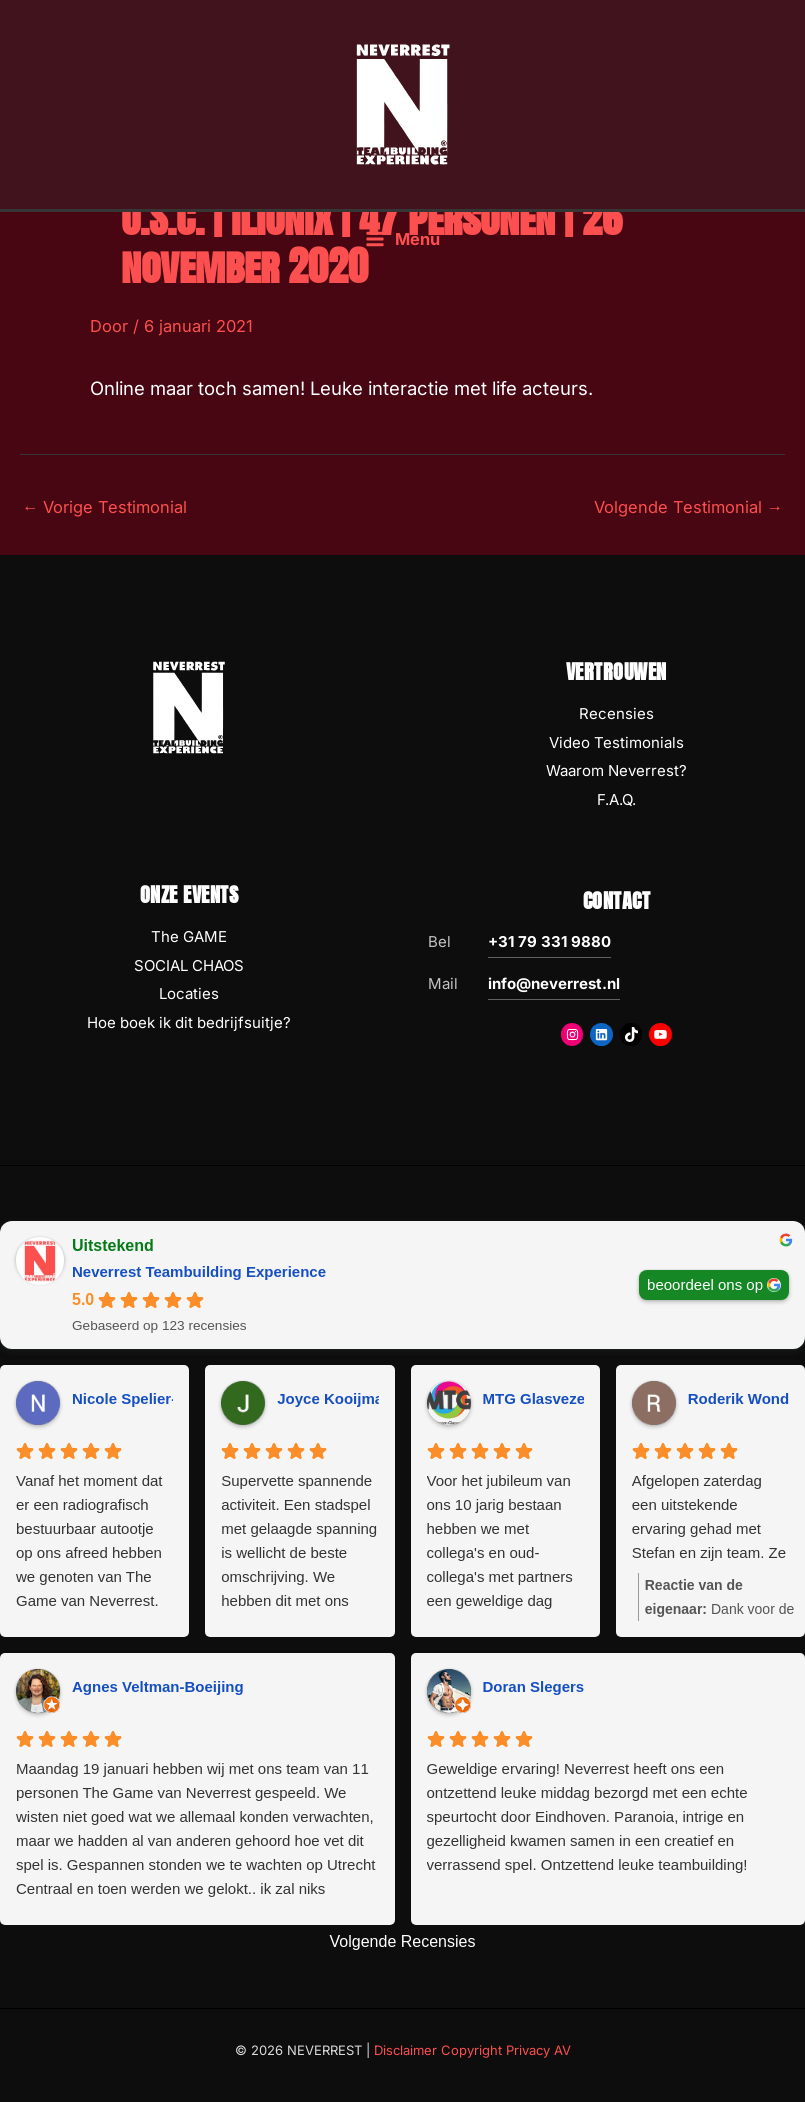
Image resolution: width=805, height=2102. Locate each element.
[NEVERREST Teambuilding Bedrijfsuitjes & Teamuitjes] (403, 103)
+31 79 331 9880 (549, 941)
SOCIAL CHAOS (189, 965)
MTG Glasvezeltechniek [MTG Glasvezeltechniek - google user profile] (567, 1398)
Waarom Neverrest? (616, 770)
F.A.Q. (616, 799)
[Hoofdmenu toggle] (402, 239)
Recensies (616, 713)
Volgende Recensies (403, 1941)
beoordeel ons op (705, 1284)
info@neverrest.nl (554, 983)
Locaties (189, 993)
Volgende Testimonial (688, 507)
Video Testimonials (616, 742)
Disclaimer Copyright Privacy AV (472, 2050)
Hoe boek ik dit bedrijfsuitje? (189, 1022)
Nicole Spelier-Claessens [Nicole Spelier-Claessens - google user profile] (161, 1398)
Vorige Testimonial (104, 507)
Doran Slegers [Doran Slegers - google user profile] (534, 1686)
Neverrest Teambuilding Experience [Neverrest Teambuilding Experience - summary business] (199, 1271)
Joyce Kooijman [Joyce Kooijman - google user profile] (334, 1398)
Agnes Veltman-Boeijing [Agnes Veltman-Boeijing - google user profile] (158, 1686)
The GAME (189, 936)
